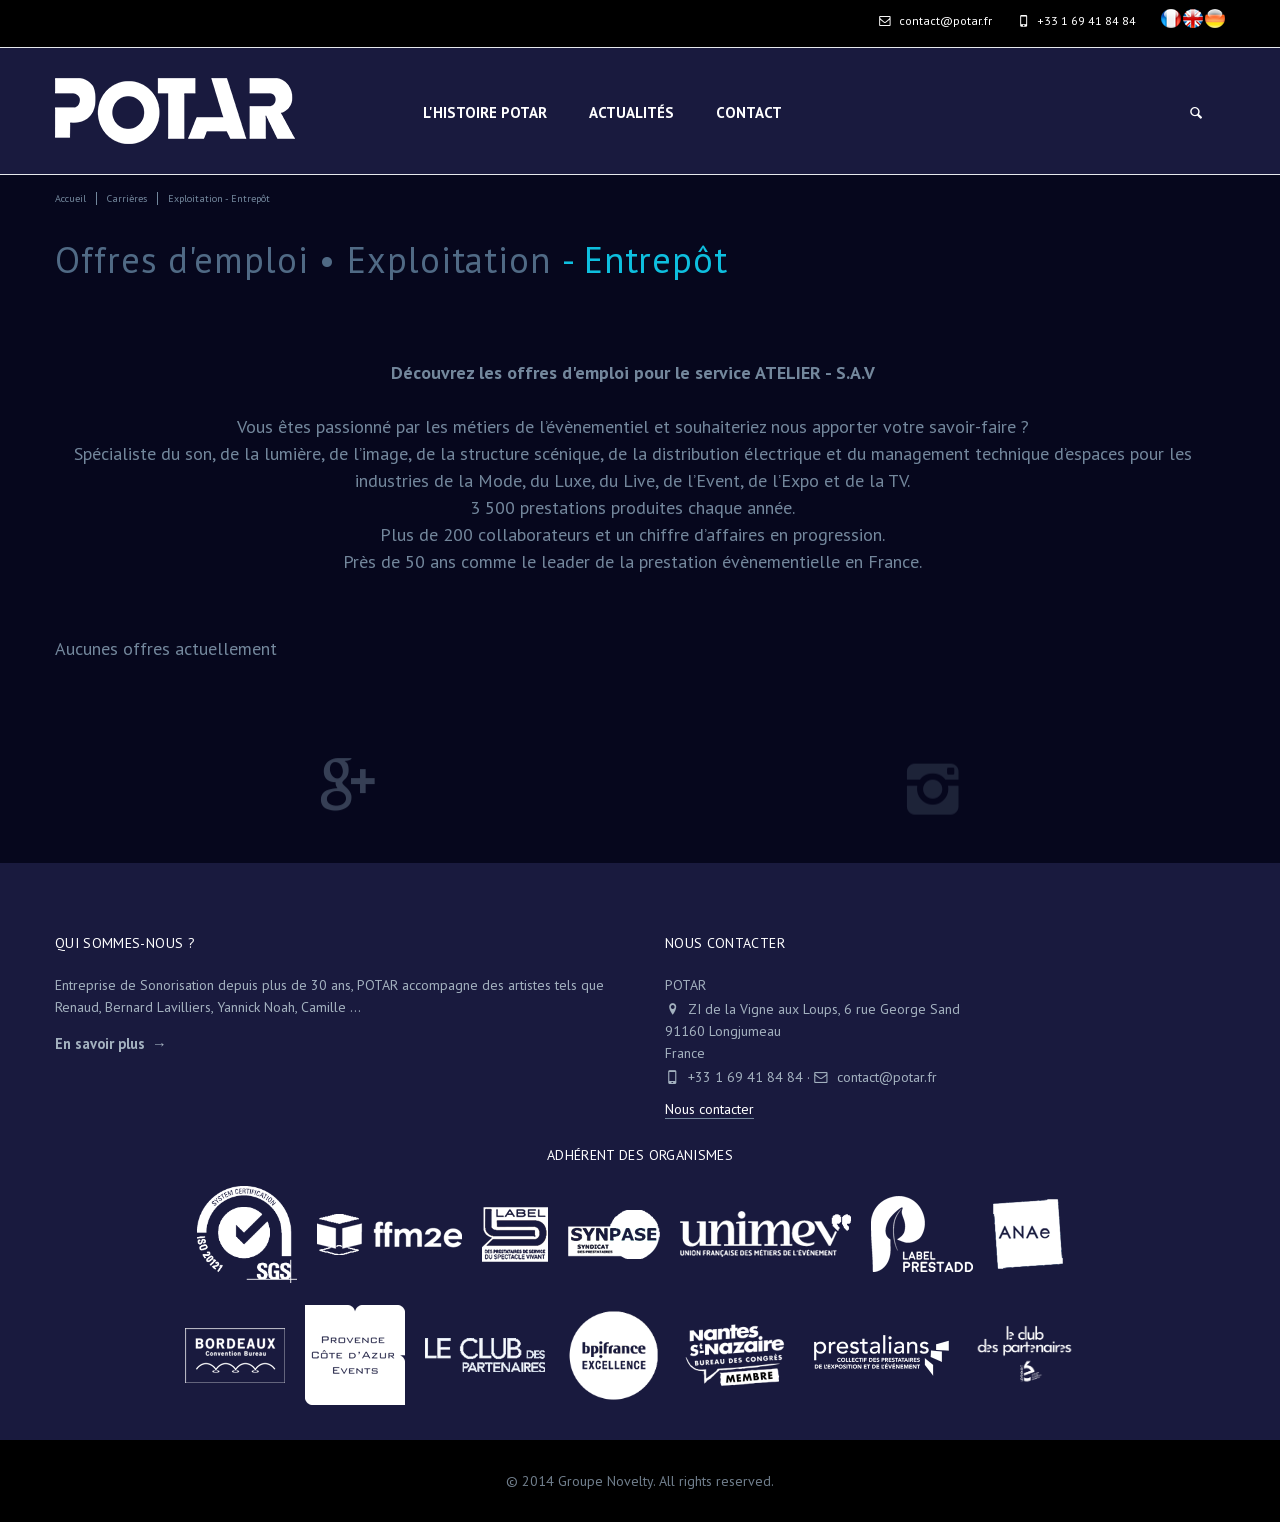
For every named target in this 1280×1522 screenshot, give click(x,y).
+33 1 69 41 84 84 (745, 1077)
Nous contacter (709, 1109)
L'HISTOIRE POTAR (485, 112)
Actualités (631, 112)
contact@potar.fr (935, 20)
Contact (749, 112)
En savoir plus (100, 1043)
